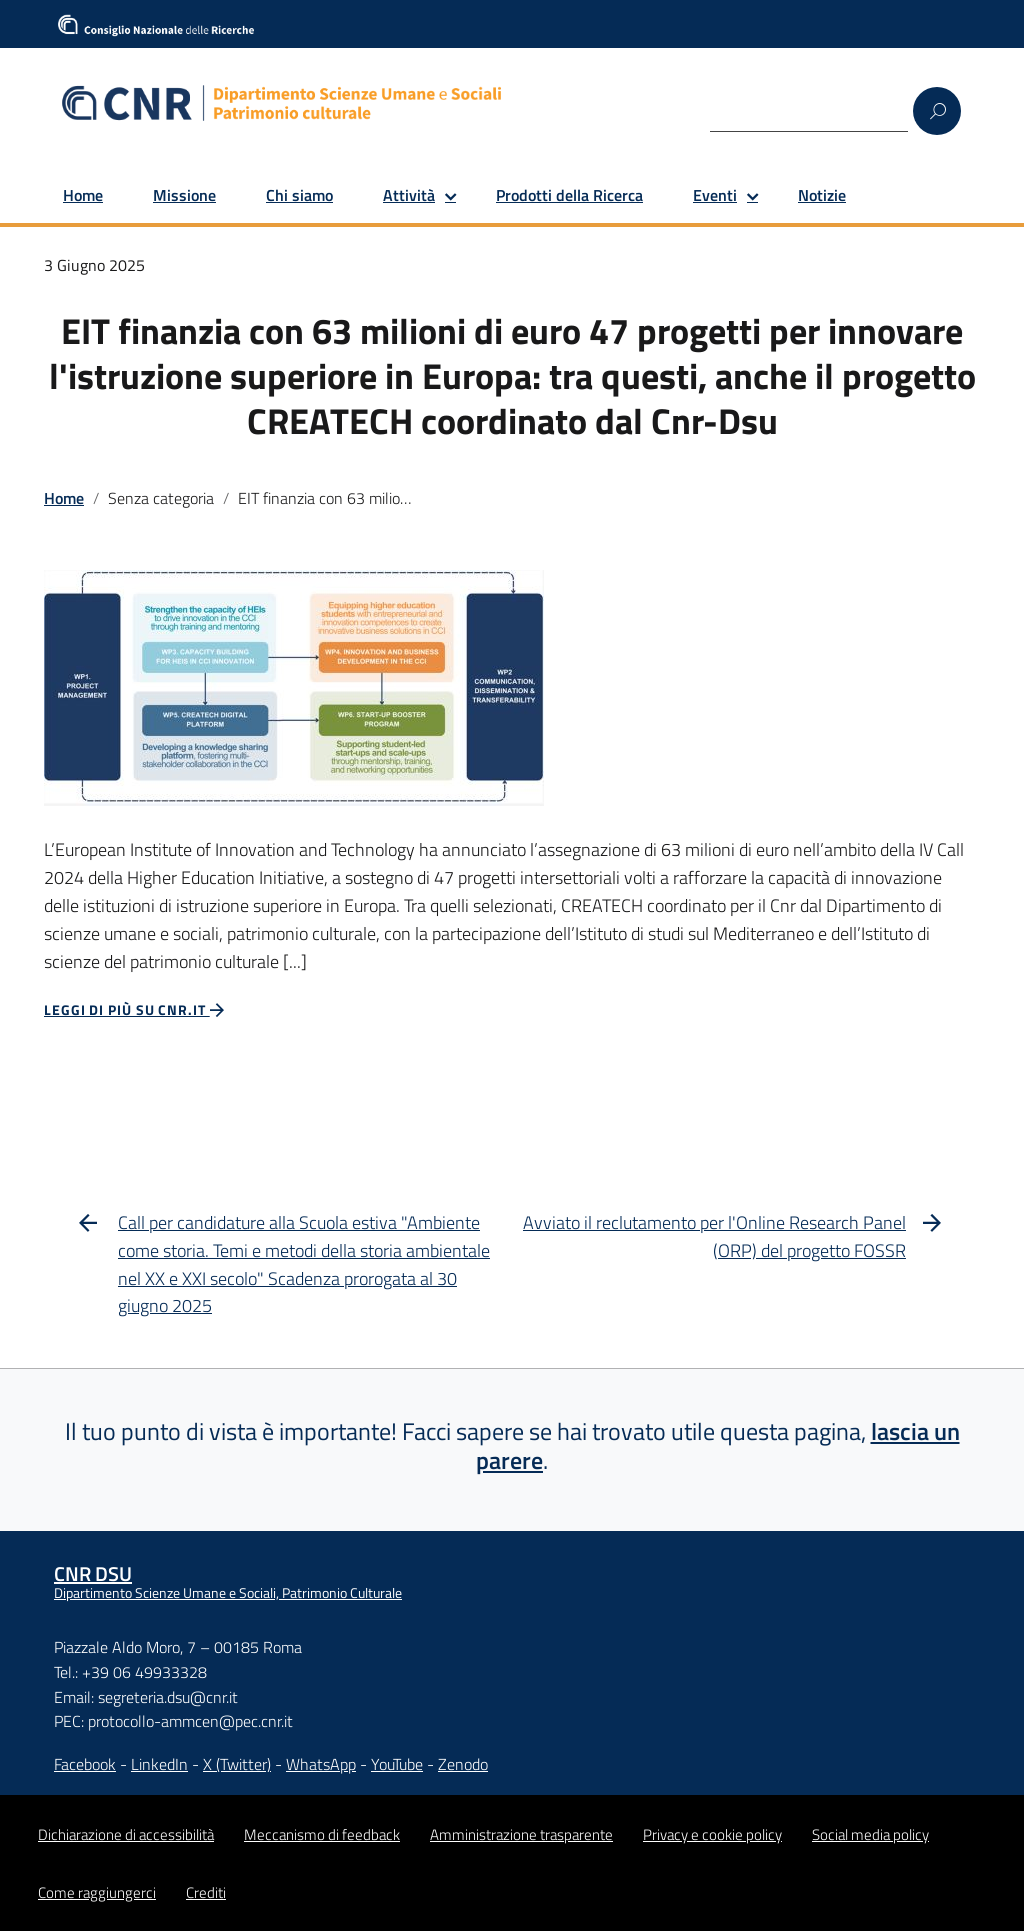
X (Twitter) (237, 1764)
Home (83, 195)
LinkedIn (159, 1764)
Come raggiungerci (97, 1892)
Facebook (85, 1764)
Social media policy (870, 1834)
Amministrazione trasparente (521, 1834)
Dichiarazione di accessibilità (126, 1834)
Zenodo (463, 1764)
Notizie (822, 195)
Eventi (715, 195)
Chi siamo (299, 195)
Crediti (206, 1892)
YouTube (397, 1764)
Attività (409, 195)
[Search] (809, 109)
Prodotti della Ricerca (569, 195)
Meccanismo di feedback (322, 1834)
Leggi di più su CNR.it (135, 1010)
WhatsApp (321, 1764)
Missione (184, 195)
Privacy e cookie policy (712, 1834)
